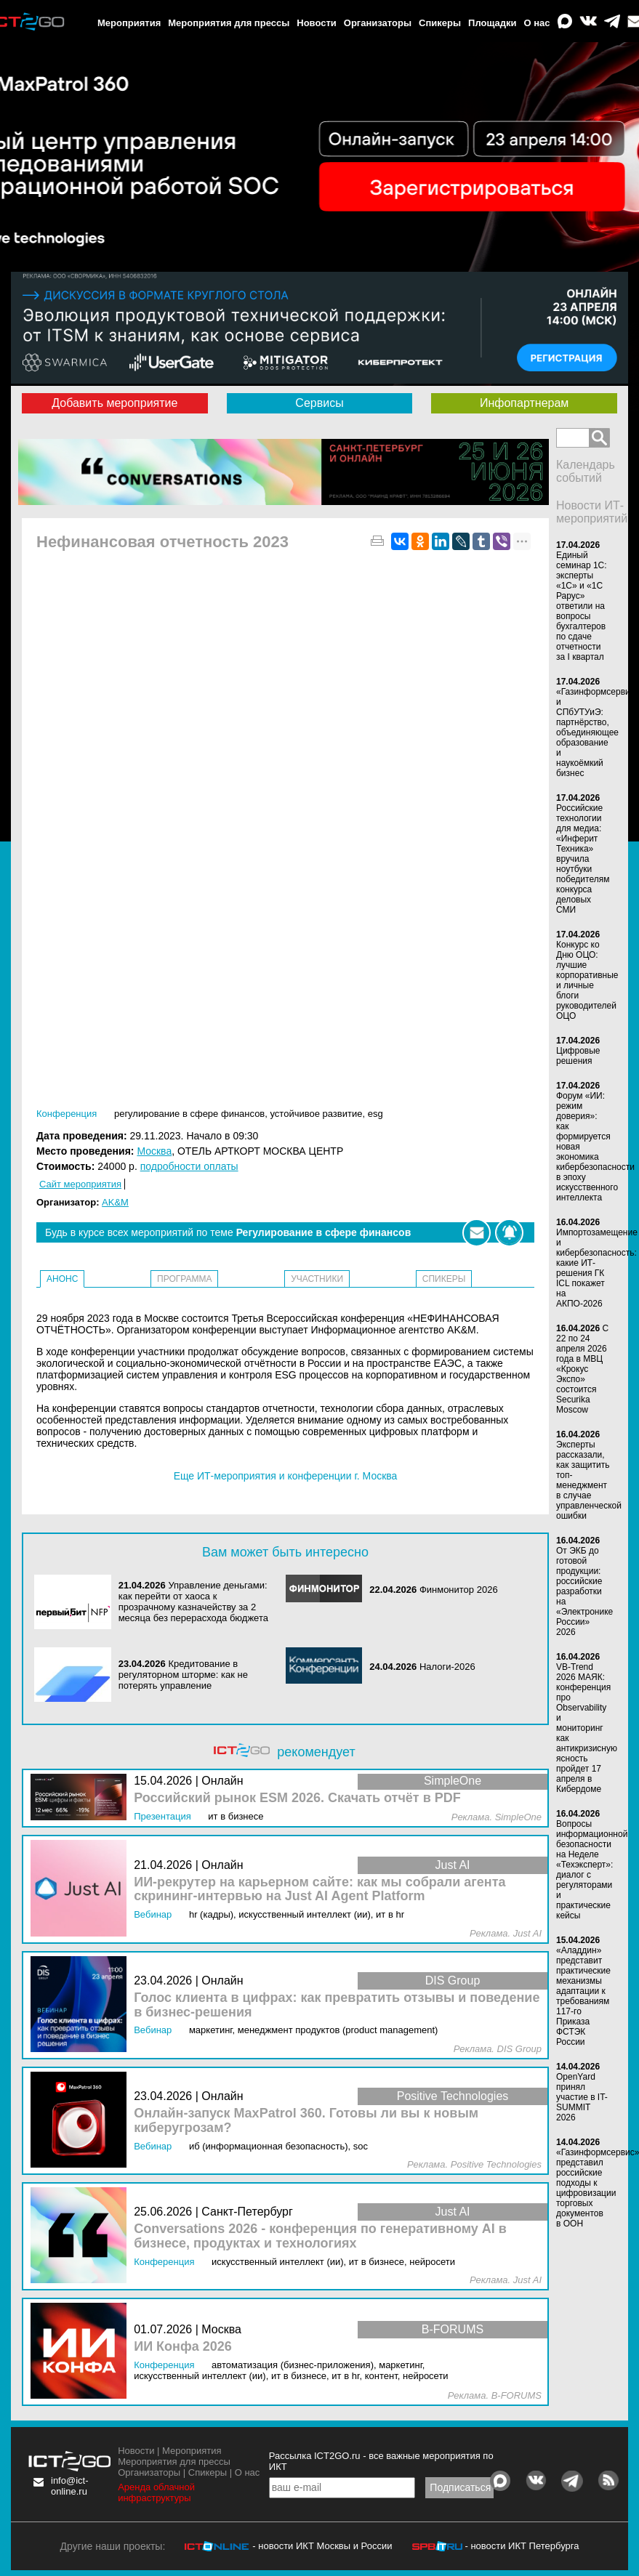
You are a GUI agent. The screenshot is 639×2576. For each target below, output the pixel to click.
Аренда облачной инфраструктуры (156, 2492)
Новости (317, 22)
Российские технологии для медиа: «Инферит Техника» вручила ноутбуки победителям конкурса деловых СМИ (582, 859)
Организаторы (377, 22)
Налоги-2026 (447, 1666)
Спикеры (440, 22)
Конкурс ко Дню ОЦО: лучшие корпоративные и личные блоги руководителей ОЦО (587, 980)
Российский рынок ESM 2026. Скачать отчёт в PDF (297, 1798)
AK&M (115, 1202)
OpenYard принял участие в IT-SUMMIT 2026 (582, 2097)
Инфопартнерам (524, 403)
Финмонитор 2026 (458, 1589)
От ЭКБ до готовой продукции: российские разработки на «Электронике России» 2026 (584, 1591)
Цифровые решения (578, 1056)
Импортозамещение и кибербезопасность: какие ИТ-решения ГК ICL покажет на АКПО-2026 (597, 1268)
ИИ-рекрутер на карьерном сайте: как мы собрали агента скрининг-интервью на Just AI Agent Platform (319, 1890)
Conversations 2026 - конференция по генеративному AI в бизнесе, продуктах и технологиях (320, 2236)
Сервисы (319, 403)
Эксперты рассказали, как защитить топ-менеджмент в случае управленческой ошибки (589, 1480)
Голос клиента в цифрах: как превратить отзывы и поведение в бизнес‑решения (336, 2005)
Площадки (492, 22)
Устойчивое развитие (316, 1113)
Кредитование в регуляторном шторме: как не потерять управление (183, 1674)
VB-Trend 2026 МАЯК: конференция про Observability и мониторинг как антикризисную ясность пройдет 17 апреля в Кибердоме (586, 1728)
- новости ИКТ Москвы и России (322, 2545)
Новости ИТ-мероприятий (591, 512)
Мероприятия (129, 22)
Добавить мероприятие (114, 403)
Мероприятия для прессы (228, 22)
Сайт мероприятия (80, 1184)
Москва (154, 1151)
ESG (375, 1113)
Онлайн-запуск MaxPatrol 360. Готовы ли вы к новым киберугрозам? (306, 2121)
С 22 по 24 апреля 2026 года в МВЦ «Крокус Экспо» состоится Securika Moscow (582, 1369)
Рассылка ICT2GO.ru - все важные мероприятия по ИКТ (381, 2461)
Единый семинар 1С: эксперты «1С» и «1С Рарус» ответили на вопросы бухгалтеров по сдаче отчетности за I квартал (581, 606)
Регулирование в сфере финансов (189, 1113)
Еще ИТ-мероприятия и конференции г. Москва (286, 1476)
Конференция (66, 1113)
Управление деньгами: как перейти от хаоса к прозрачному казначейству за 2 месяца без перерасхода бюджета (193, 1601)
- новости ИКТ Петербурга (522, 2545)
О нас (537, 22)
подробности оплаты (189, 1166)
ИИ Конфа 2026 (183, 2347)
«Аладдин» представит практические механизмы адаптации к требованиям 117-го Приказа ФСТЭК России (583, 1996)
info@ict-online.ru (70, 2486)
